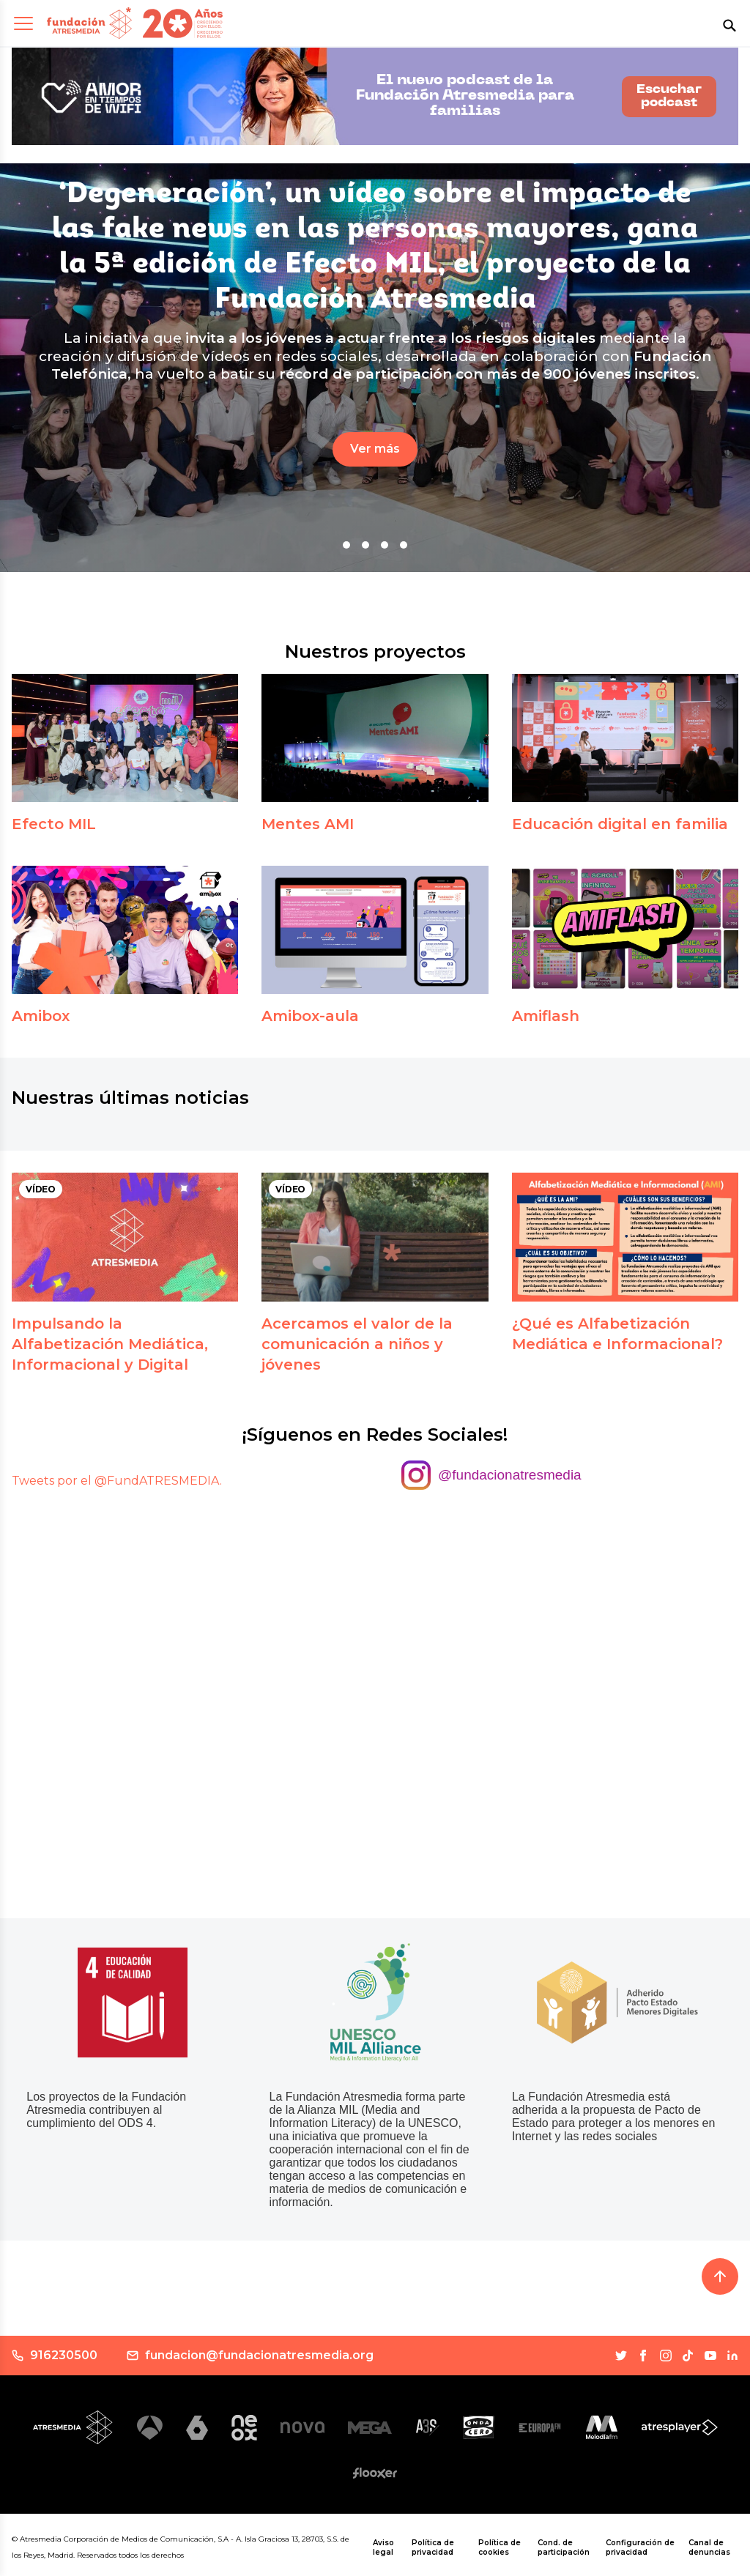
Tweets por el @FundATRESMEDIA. (117, 1481)
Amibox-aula (310, 1016)
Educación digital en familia (620, 824)
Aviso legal (383, 2547)
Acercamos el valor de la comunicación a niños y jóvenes (357, 1344)
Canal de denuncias (709, 2547)
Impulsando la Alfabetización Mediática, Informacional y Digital (110, 1344)
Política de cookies (499, 2547)
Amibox (41, 1016)
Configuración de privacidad (640, 2547)
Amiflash (545, 1016)
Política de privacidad (433, 2547)
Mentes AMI (307, 824)
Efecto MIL (54, 824)
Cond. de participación (564, 2547)
